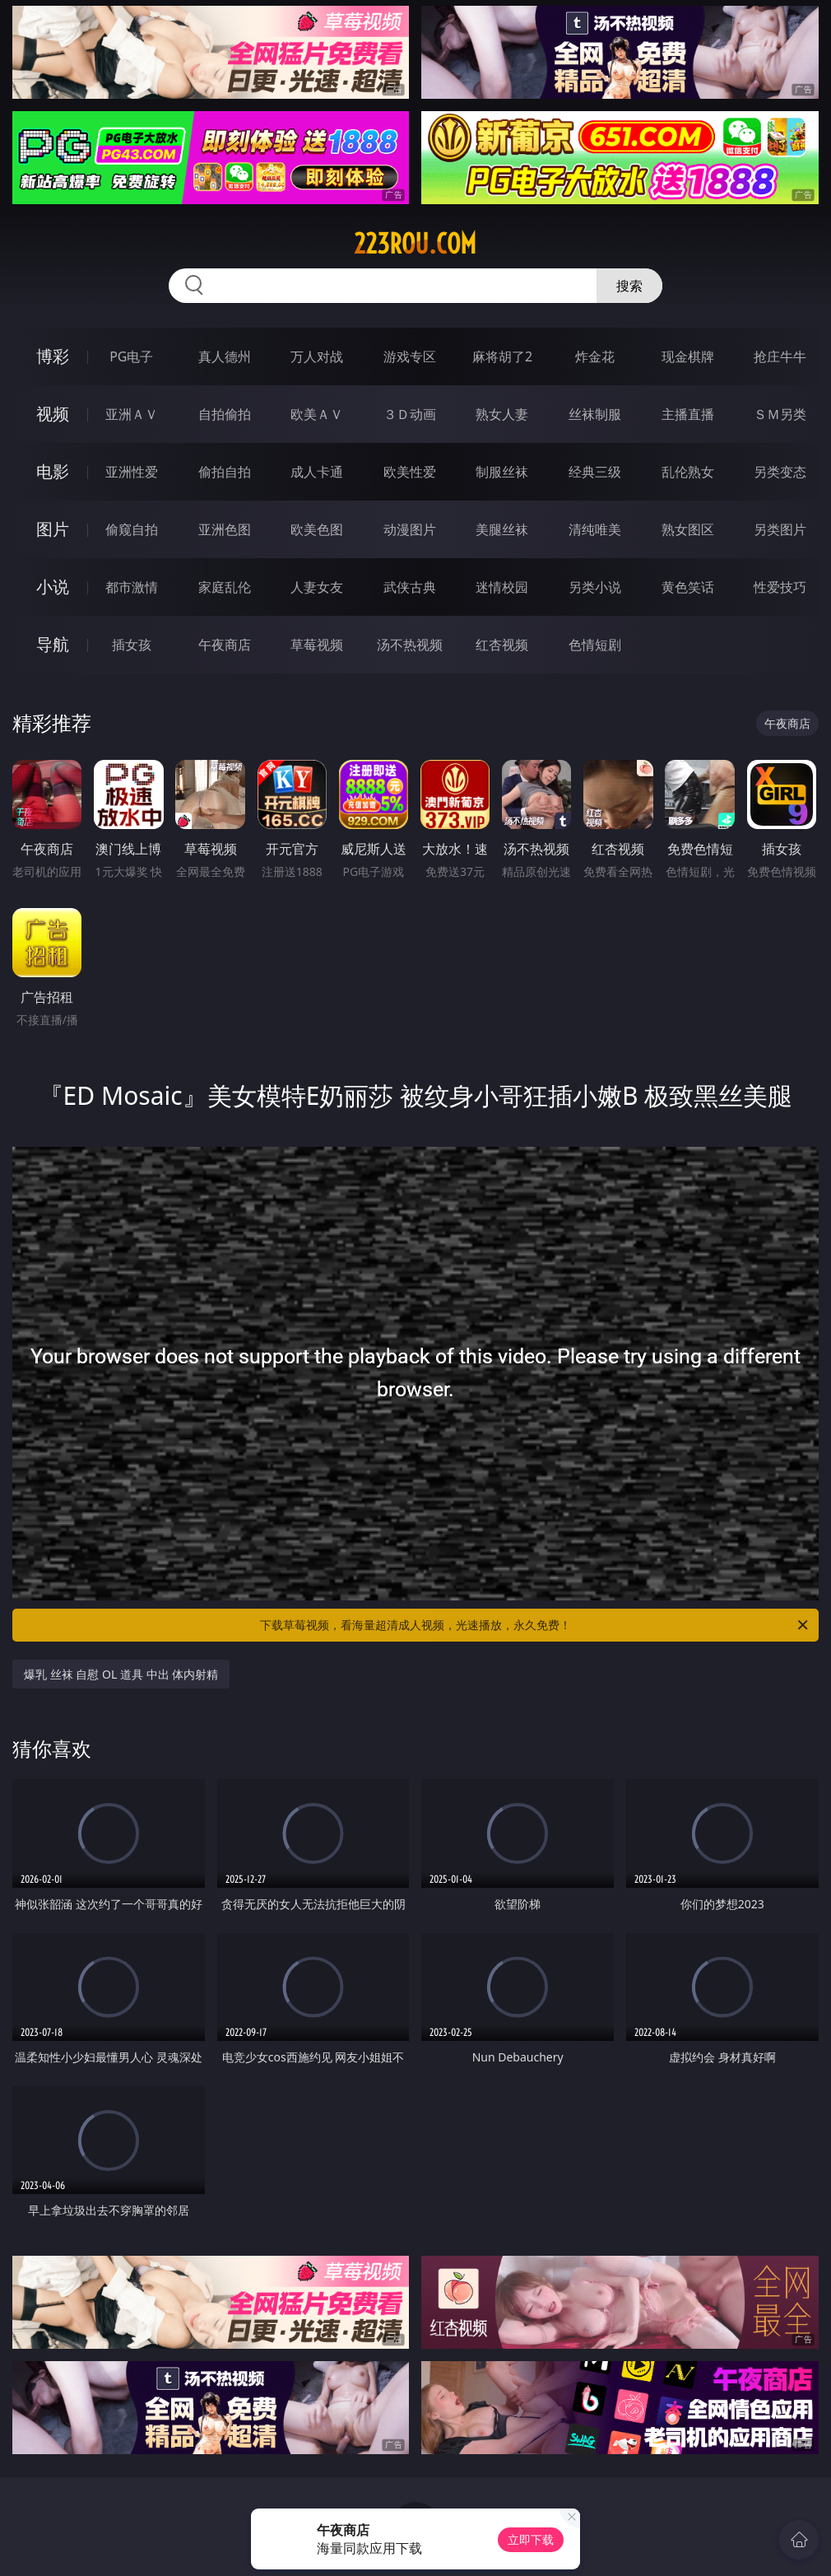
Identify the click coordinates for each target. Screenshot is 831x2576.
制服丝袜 (502, 472)
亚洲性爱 (131, 472)
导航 (52, 644)
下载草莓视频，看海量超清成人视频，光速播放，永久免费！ (535, 1625)
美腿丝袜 (502, 529)
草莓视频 (316, 645)
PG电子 (131, 356)
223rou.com (415, 243)
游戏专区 (409, 356)
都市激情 (131, 587)
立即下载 (531, 2539)
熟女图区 (688, 529)
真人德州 (224, 356)
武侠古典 (409, 587)
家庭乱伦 (224, 587)
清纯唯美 (595, 529)
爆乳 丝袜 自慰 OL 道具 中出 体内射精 (121, 1674)
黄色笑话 (688, 587)
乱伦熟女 (688, 472)
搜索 (629, 286)
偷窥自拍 (131, 529)
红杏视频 (502, 645)
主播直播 (688, 414)
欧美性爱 (409, 472)
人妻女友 (316, 587)
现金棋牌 (688, 356)
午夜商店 (224, 645)
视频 (52, 414)
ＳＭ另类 (780, 414)
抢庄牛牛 (780, 356)
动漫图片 (409, 529)
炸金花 (595, 356)
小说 (52, 586)
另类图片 (780, 529)
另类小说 (595, 587)
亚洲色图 (224, 529)
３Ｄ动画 (409, 414)
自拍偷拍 (224, 414)
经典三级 (595, 472)
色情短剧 (595, 645)
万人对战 (316, 356)
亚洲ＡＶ (131, 414)
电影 (52, 471)
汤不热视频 (410, 645)
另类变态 (780, 472)
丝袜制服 (595, 414)
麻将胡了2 (502, 356)
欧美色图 (316, 529)
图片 (52, 529)
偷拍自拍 (224, 472)
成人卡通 (316, 472)
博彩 (52, 356)
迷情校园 (502, 587)
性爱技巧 (780, 587)
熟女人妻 (502, 414)
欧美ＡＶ (316, 414)
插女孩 (131, 645)
